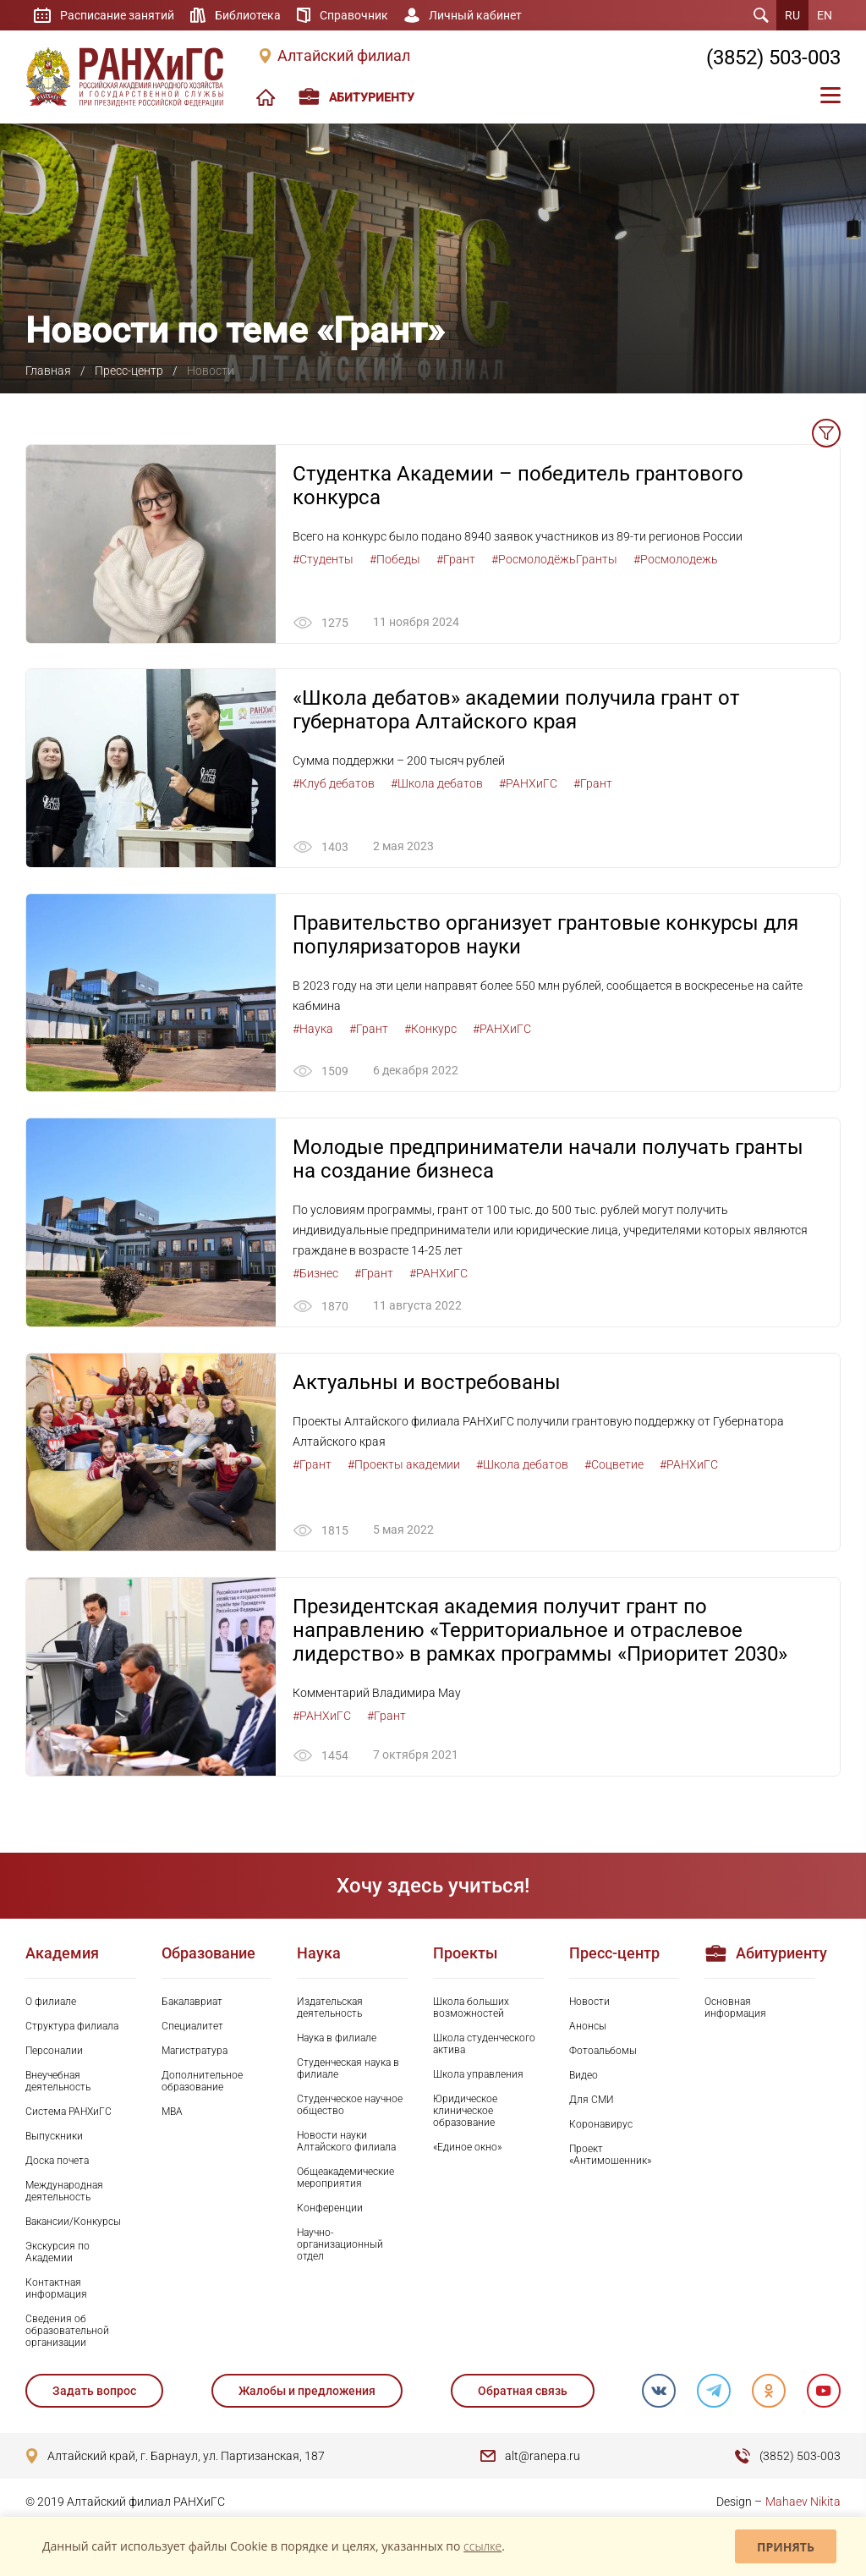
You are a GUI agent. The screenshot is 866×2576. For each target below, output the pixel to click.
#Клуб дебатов (334, 784)
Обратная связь (522, 2391)
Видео (583, 2076)
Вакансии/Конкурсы (73, 2222)
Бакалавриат (192, 2002)
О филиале (50, 2002)
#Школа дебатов (437, 784)
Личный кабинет (475, 15)
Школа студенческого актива (484, 2045)
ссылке (482, 2546)
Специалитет (192, 2027)
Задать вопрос (94, 2391)
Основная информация (735, 2008)
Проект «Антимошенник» (610, 2155)
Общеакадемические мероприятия (345, 2178)
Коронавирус (601, 2125)
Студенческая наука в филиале (348, 2069)
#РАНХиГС (528, 784)
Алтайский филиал (343, 55)
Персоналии (54, 2051)
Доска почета (57, 2161)
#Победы (395, 559)
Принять (785, 2547)
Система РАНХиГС (68, 2112)
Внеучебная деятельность (57, 2082)
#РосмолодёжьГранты (554, 559)
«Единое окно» (467, 2148)
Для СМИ (591, 2100)
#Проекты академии (404, 1465)
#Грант (455, 559)
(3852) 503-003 (773, 57)
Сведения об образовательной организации (67, 2331)
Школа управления (478, 2075)
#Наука (313, 1029)
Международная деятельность (64, 2192)
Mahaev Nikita (803, 2502)
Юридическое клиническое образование (465, 2111)
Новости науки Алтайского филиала (346, 2142)
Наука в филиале (336, 2039)
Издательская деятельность (330, 2008)
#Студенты (323, 559)
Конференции (330, 2209)
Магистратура (194, 2051)
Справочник (354, 15)
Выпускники (54, 2137)
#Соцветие (614, 1465)
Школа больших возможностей (471, 2008)
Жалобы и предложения (306, 2391)
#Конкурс (430, 1029)
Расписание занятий (117, 15)
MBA (172, 2112)
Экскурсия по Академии (57, 2253)
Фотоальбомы (603, 2051)
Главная (48, 370)
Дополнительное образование (202, 2082)
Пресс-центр (129, 370)
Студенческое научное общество (350, 2105)
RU (792, 15)
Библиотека (248, 15)
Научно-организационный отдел (340, 2245)
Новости (589, 2002)
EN (824, 15)
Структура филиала (71, 2027)
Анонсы (587, 2027)
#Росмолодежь (675, 559)
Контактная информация (56, 2289)
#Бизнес (315, 1274)
